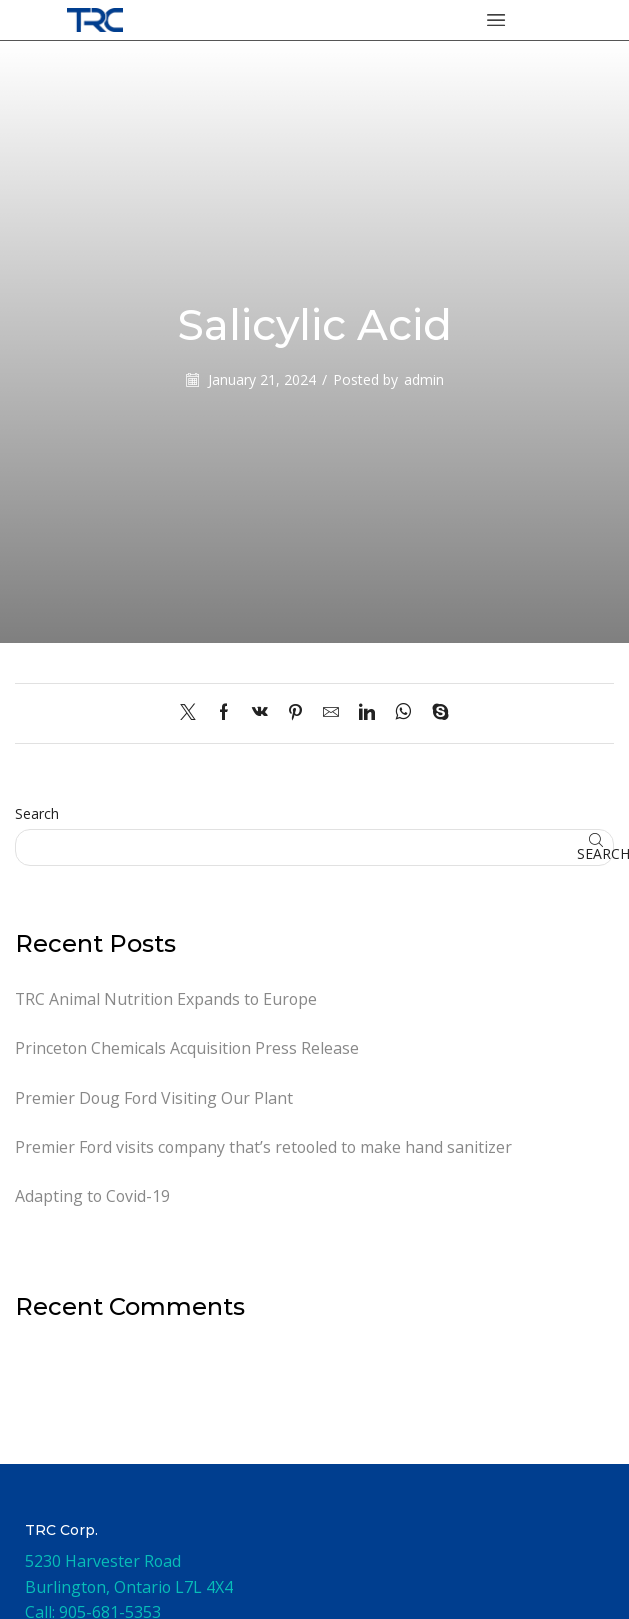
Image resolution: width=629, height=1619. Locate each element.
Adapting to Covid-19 (92, 1196)
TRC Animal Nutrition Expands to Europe (166, 999)
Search (37, 813)
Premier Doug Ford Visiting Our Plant (154, 1098)
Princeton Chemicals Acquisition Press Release (187, 1048)
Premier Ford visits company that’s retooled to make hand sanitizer (263, 1147)
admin (424, 379)
